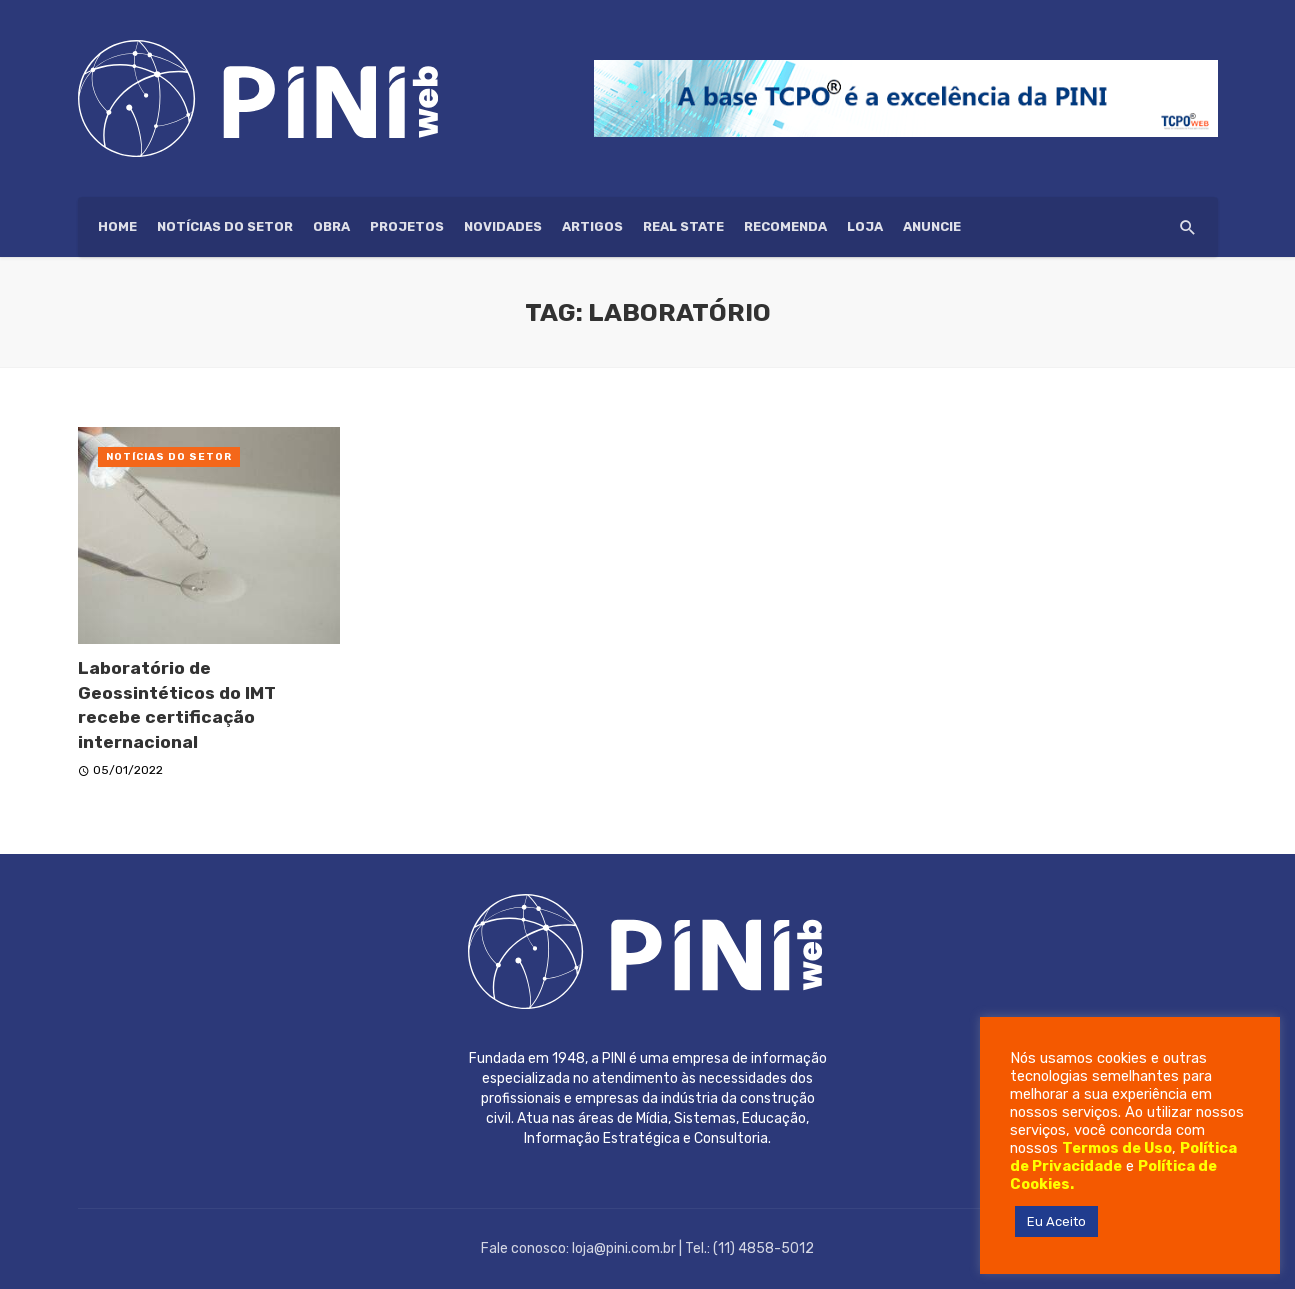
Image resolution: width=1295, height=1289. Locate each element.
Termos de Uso (1117, 1148)
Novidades (503, 226)
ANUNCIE (932, 226)
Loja (865, 226)
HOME (117, 226)
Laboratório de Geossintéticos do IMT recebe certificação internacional (177, 705)
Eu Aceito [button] (1056, 1221)
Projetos (407, 226)
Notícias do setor (225, 226)
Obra (331, 226)
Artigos (592, 226)
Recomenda (785, 226)
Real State (683, 226)
